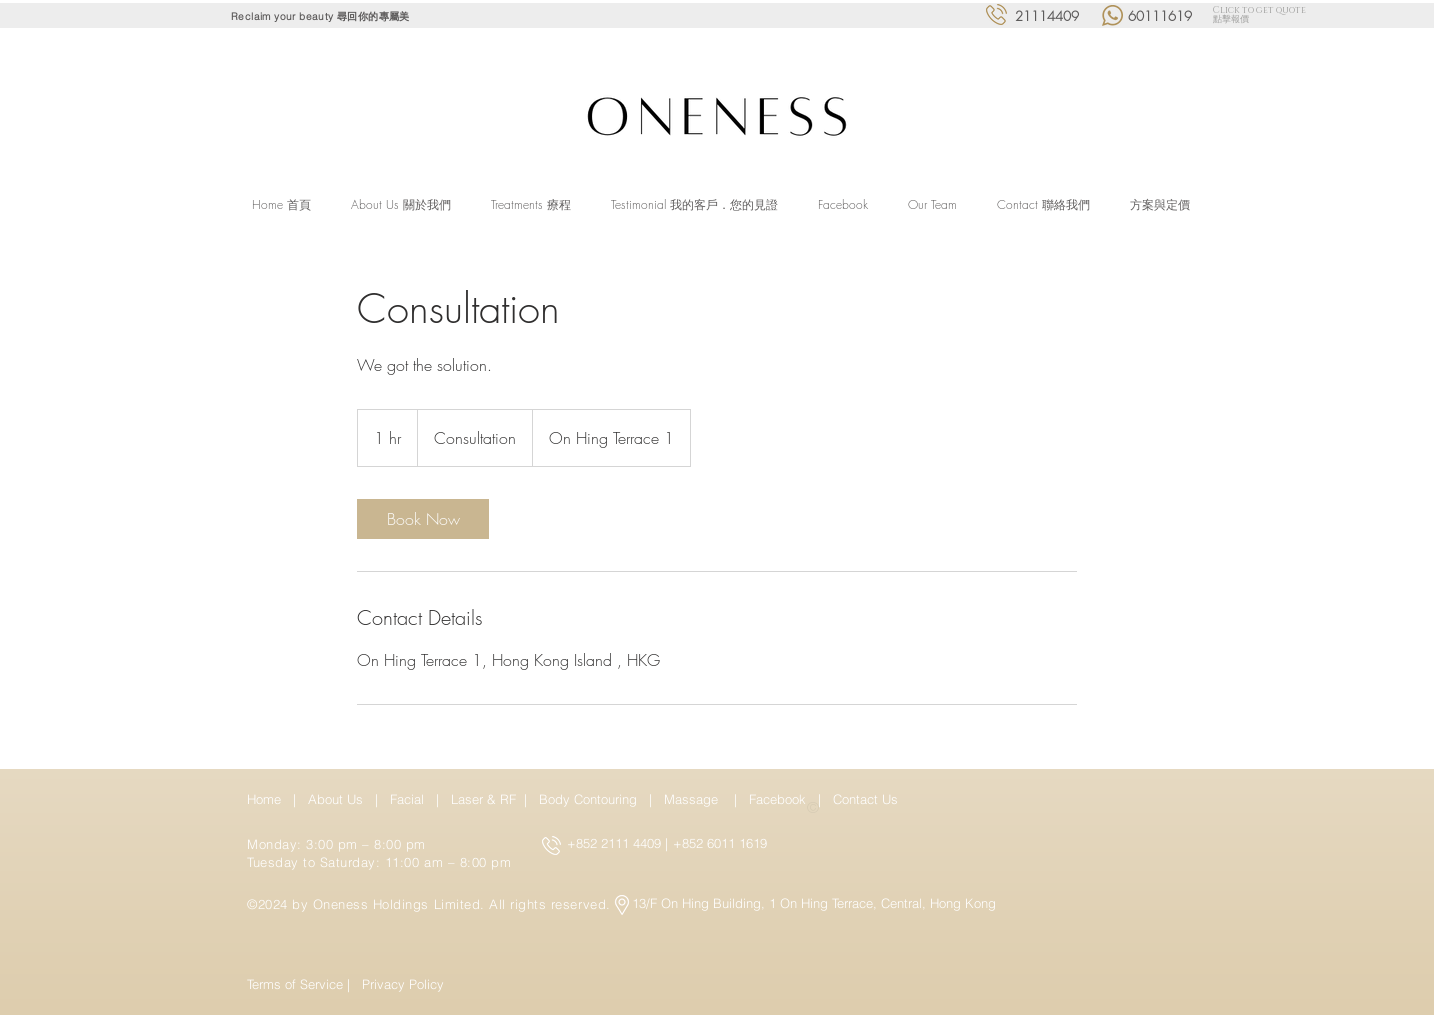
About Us (335, 799)
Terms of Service (295, 984)
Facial (411, 799)
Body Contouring (590, 799)
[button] (531, 205)
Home (268, 799)
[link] (423, 519)
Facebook (779, 799)
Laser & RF (483, 799)
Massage (695, 799)
